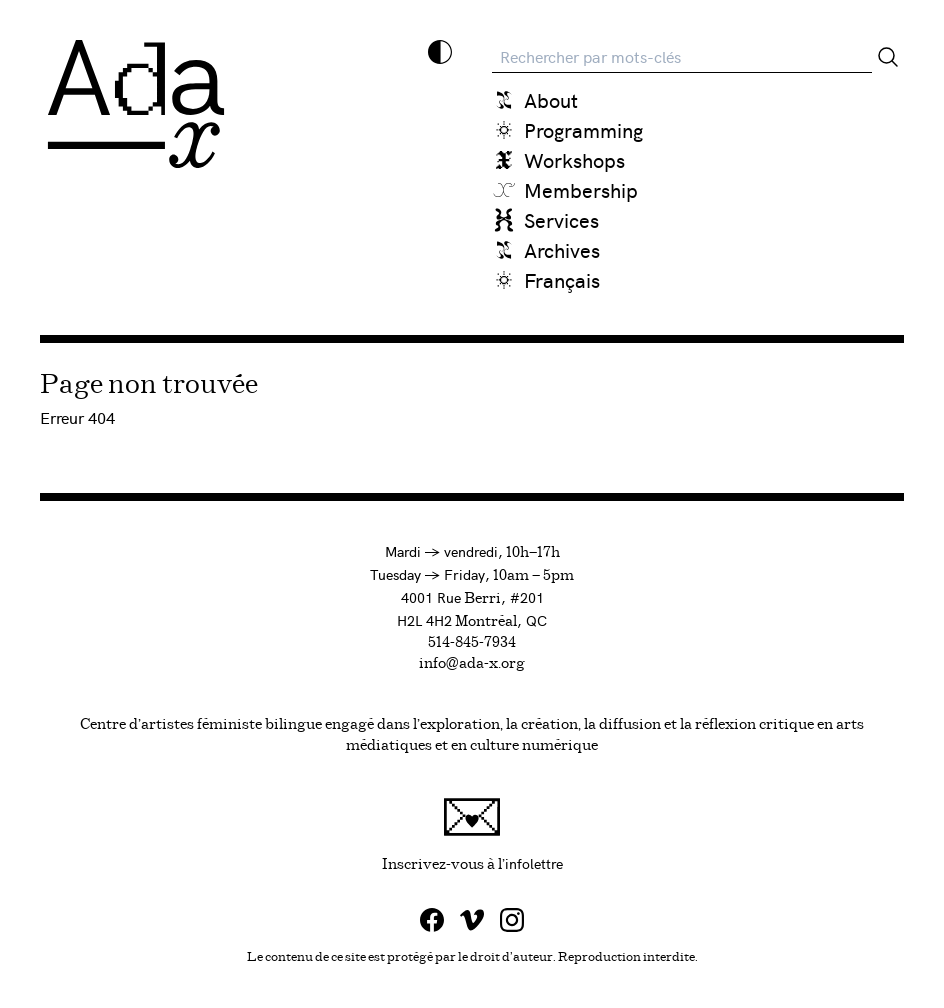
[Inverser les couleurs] (440, 52)
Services (561, 219)
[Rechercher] (888, 57)
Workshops (574, 159)
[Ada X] (136, 104)
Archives (562, 249)
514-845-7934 (472, 643)
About (551, 99)
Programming (583, 129)
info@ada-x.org (472, 664)
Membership (581, 189)
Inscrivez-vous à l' (615, 834)
